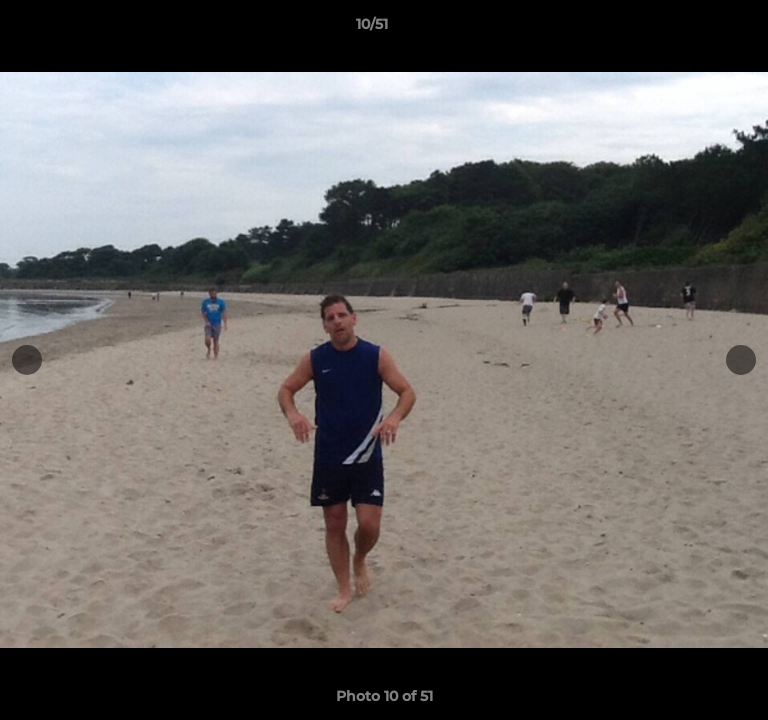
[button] (696, 29)
